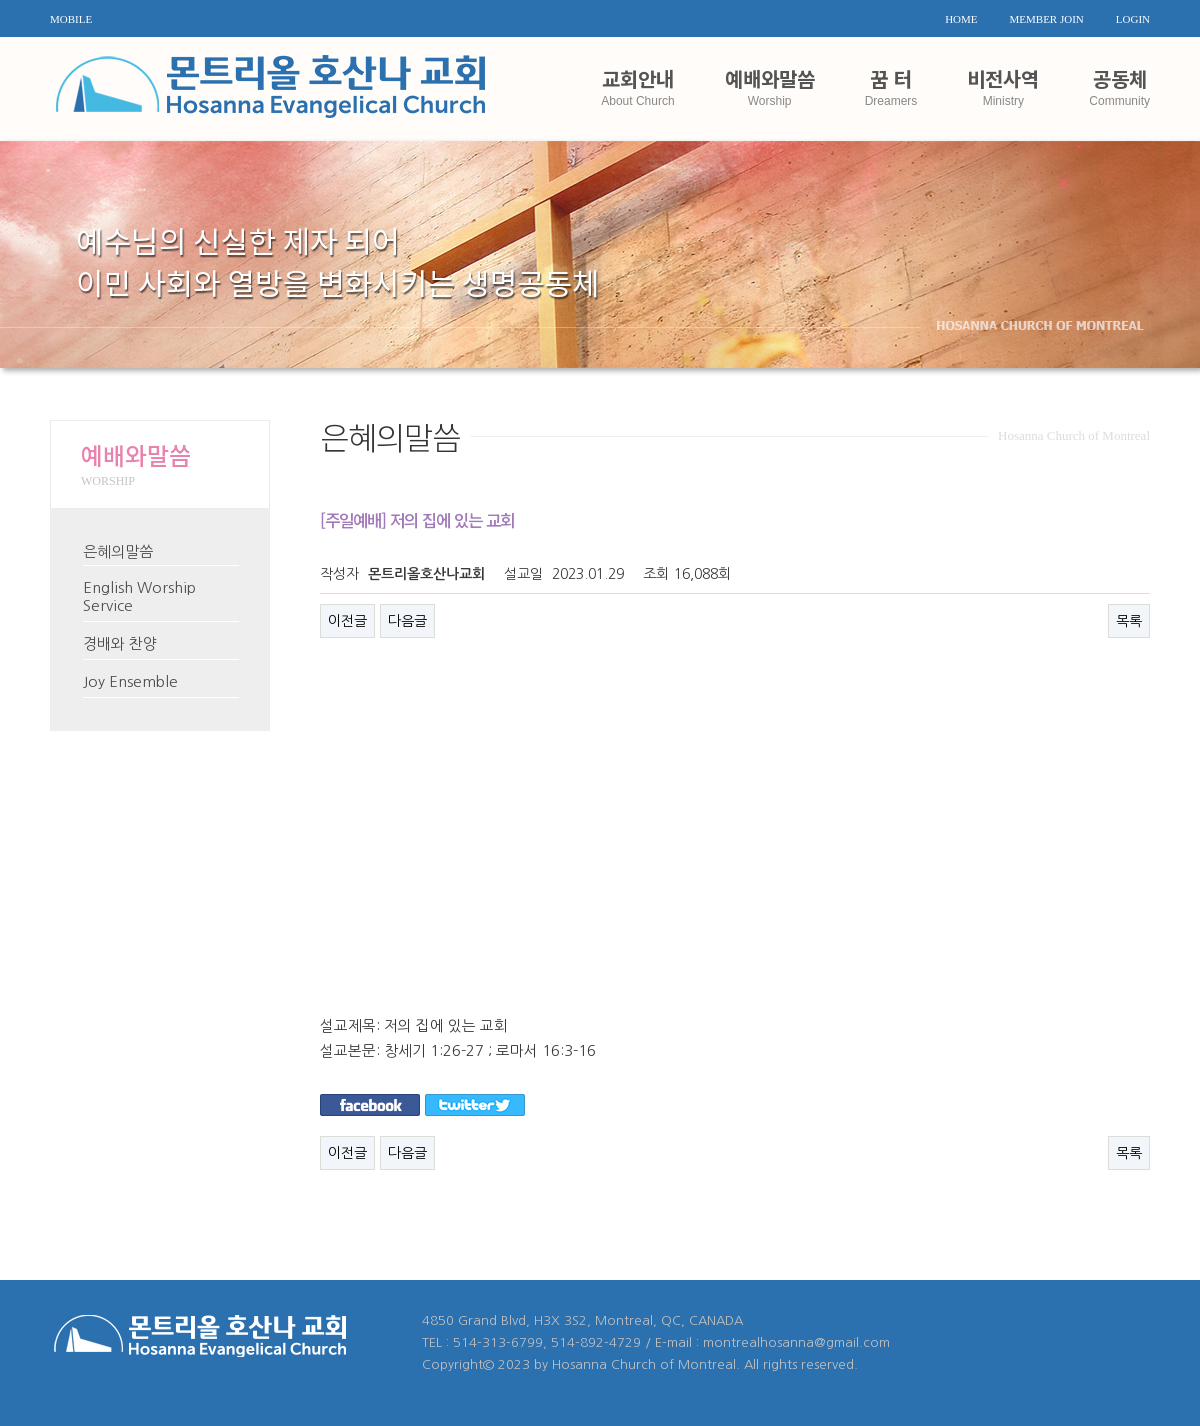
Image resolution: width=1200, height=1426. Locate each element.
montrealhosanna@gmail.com (796, 1342)
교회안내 (637, 85)
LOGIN (1133, 19)
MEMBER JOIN (1047, 19)
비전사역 (1003, 85)
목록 (1129, 621)
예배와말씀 (770, 85)
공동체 (1119, 85)
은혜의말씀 (118, 551)
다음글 (407, 621)
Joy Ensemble (130, 681)
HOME (961, 19)
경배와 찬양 (120, 643)
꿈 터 (891, 85)
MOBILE (71, 19)
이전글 (347, 621)
